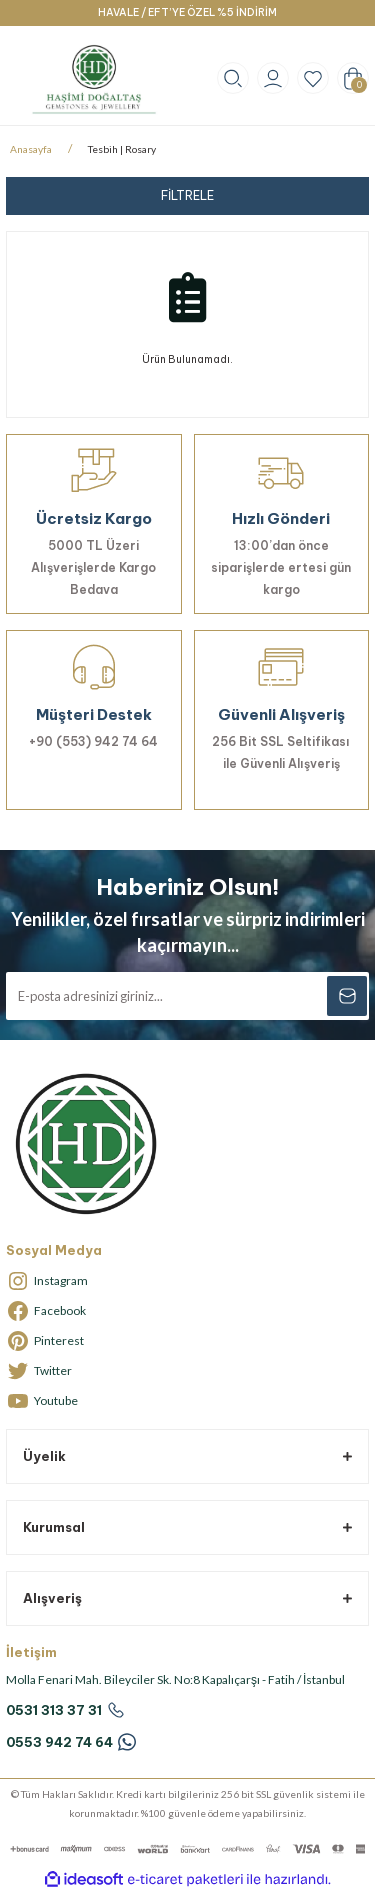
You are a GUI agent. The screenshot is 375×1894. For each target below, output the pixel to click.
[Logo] (94, 78)
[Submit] (347, 996)
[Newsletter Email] (187, 996)
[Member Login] (273, 78)
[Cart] (353, 78)
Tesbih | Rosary (122, 149)
